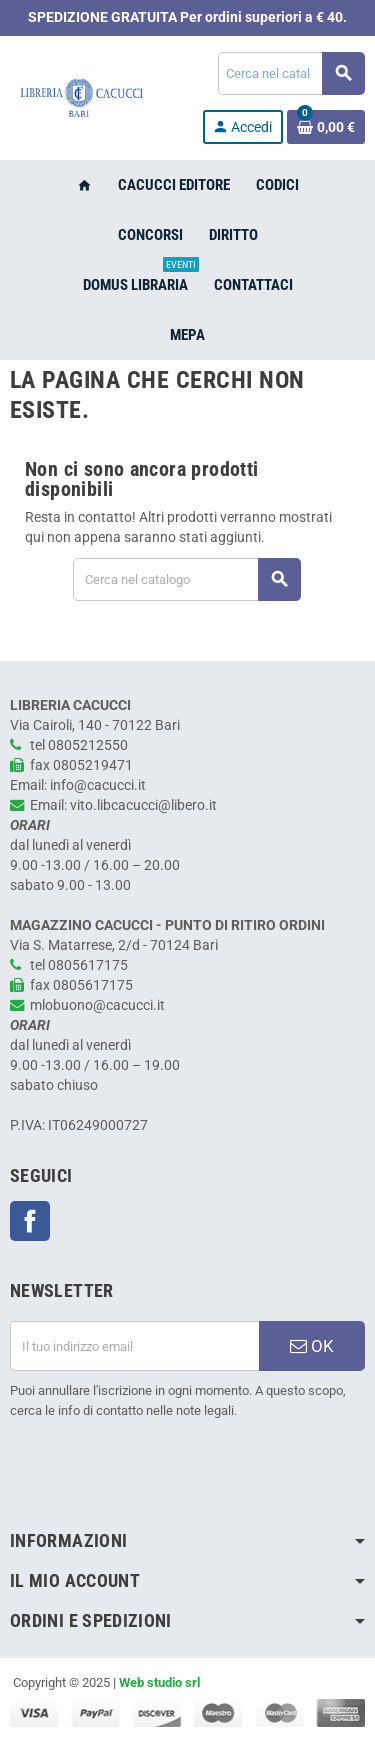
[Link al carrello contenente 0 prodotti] (326, 127)
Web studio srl (159, 1682)
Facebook (30, 1221)
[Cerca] (291, 73)
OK (312, 1346)
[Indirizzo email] (134, 1346)
